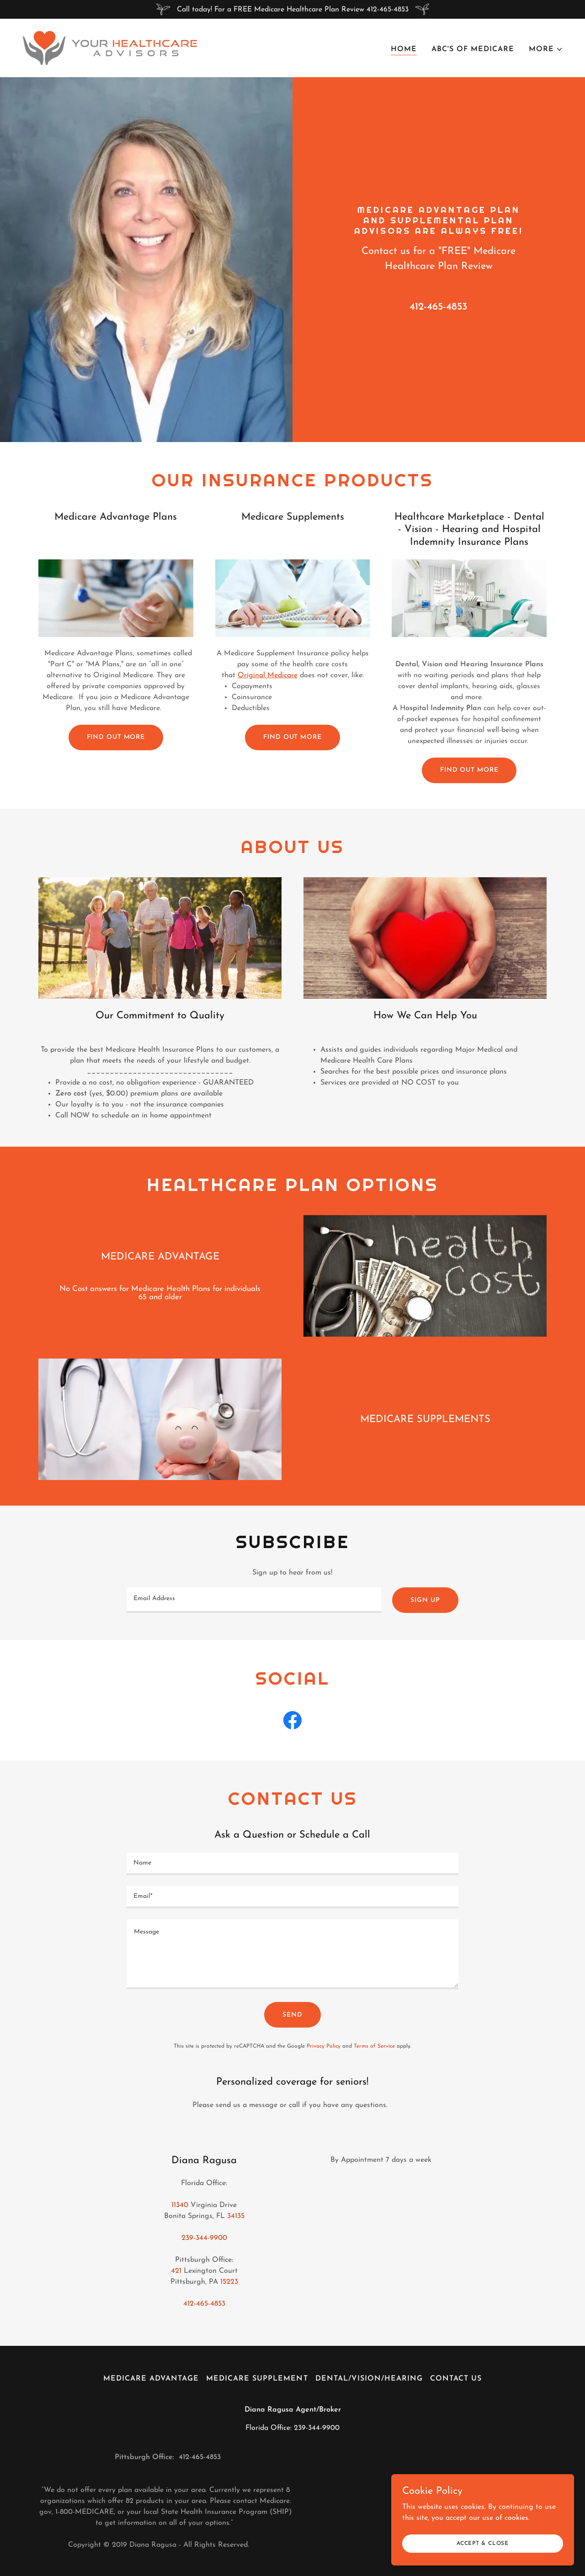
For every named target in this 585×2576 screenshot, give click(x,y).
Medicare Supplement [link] (257, 2378)
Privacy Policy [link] (323, 2046)
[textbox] (254, 1600)
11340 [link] (179, 2205)
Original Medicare (268, 675)
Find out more (116, 737)
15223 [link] (229, 2282)
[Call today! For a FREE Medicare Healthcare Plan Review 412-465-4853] (292, 9)
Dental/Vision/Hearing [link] (369, 2378)
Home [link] (404, 49)
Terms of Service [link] (374, 2046)
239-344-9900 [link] (204, 2238)
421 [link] (176, 2271)
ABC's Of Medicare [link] (472, 49)
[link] (110, 47)
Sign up (425, 1600)
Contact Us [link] (456, 2378)
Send (292, 2015)
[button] (546, 49)
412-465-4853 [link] (439, 307)
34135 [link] (236, 2216)
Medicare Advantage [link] (151, 2378)
